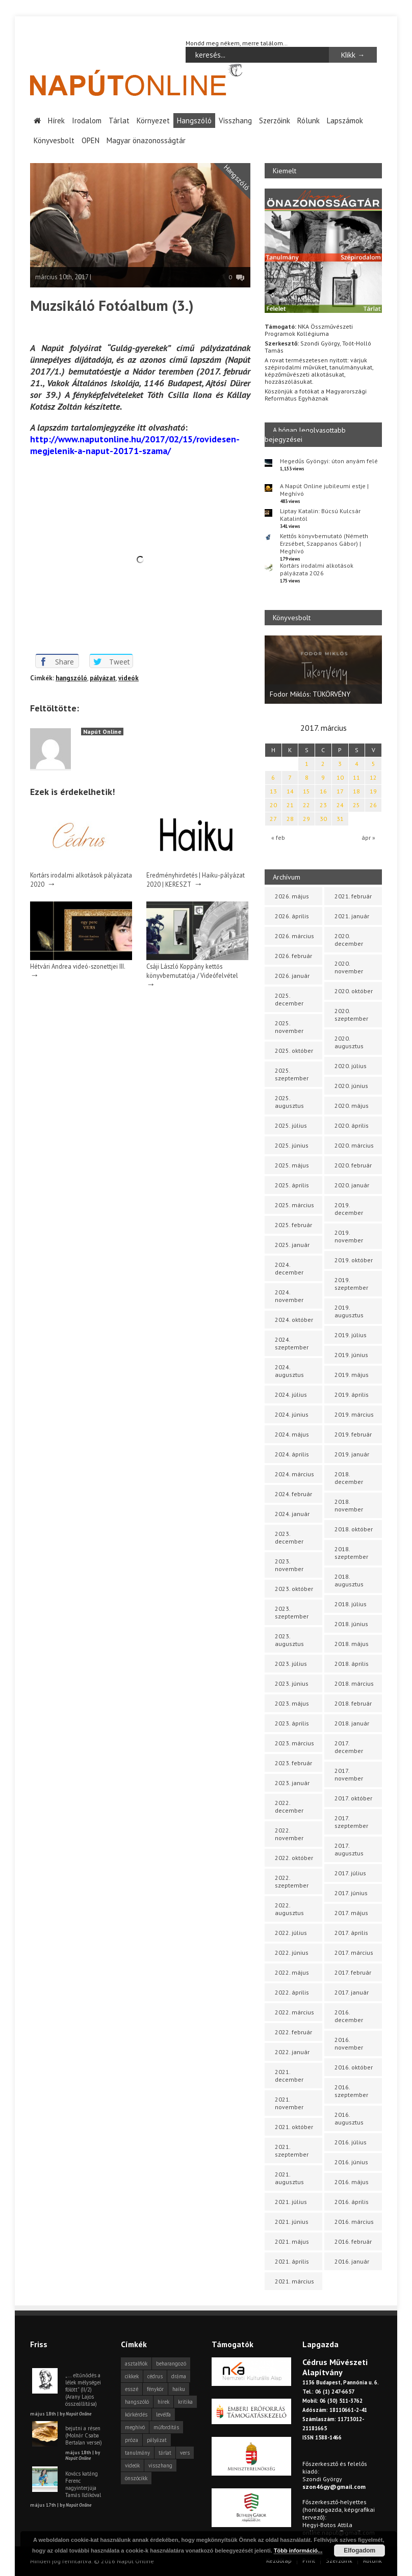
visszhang (160, 2465)
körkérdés (136, 2414)
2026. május (292, 896)
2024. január (292, 1514)
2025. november (289, 1026)
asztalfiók (136, 2363)
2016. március (354, 2221)
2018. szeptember (351, 1552)
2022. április (292, 1992)
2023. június (291, 1683)
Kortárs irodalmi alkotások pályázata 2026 (316, 568)
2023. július (291, 1663)
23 (323, 805)
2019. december (348, 1208)
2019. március (354, 1414)
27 (273, 818)
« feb (278, 837)
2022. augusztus (289, 1909)
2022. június (291, 1952)
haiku (178, 2389)
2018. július (350, 1604)
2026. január (292, 975)
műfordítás (166, 2427)
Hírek (56, 120)
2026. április (292, 916)
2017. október (353, 1798)
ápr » (368, 837)
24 (340, 805)
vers (185, 2452)
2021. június (291, 2221)
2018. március (354, 1683)
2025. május (292, 1165)
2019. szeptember (351, 1283)
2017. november (348, 1774)
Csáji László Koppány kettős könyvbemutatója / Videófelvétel (192, 970)
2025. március (294, 1205)
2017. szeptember (351, 1821)
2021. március (294, 2281)
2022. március (294, 2012)
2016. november (348, 2043)
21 (290, 805)
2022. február (293, 2032)
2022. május (292, 1972)
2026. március (294, 936)
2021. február (353, 896)
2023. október (294, 1588)
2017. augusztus (349, 1849)
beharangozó (171, 2363)
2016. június (351, 2162)
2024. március (294, 1474)
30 (323, 818)
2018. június (351, 1624)
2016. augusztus (349, 2118)
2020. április (351, 1125)
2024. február (293, 1494)
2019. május (351, 1374)
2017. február (352, 1972)
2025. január (292, 1245)
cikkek (132, 2376)
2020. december (348, 939)
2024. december (289, 1268)
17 (340, 791)
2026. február (293, 956)
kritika (185, 2401)
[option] (323, 669)
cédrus (155, 2376)
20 (273, 805)
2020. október (353, 991)
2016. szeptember (351, 2091)
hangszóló (71, 677)
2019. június (351, 1355)
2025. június (291, 1145)
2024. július (291, 1394)
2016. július (350, 2142)
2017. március (353, 1952)
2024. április (292, 1454)
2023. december (289, 1537)
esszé (131, 2389)
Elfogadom (359, 2550)
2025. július (291, 1125)
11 (356, 777)
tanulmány (137, 2452)
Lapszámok (345, 120)
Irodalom (86, 120)
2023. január (292, 1783)
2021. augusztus (289, 2178)
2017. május (351, 1913)
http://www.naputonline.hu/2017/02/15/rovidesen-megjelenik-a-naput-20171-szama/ (135, 444)
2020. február (353, 1165)
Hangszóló (194, 120)
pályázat (102, 677)
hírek (163, 2401)
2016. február (353, 2241)
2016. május (351, 2182)
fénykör (155, 2389)
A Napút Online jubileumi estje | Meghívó (324, 489)
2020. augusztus (349, 1042)
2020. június (351, 1086)
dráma (178, 2376)
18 (356, 791)
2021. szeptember (291, 2150)
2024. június (291, 1414)
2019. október (353, 1260)
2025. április (292, 1185)
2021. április (292, 2261)
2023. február (293, 1763)
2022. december (289, 1806)
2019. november (348, 1236)
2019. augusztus (349, 1311)
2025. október (294, 1050)
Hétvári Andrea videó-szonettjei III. (77, 966)
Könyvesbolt (54, 140)
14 (290, 791)
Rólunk (308, 120)
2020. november (348, 967)
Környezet (153, 120)
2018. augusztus (349, 1580)
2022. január (292, 2052)
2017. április (351, 1932)
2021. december (289, 2075)
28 (290, 818)
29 (306, 818)
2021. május (292, 2241)
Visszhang (235, 120)
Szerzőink (274, 120)
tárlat (165, 2452)
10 (340, 777)
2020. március (354, 1145)
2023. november (289, 1565)
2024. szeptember (291, 1343)
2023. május (292, 1703)
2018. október (353, 1529)
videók (128, 677)
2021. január (351, 916)
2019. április (351, 1394)
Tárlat (119, 120)
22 (306, 805)
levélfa (163, 2414)
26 (373, 805)
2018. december (348, 1477)
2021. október (294, 2127)
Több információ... (298, 2550)
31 (340, 818)
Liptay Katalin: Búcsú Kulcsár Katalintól (320, 514)
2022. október (294, 1858)
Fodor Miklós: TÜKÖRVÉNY (310, 694)
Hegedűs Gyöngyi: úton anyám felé (329, 460)
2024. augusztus (289, 1370)
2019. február (353, 1434)
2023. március (294, 1743)
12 (373, 777)
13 (273, 791)
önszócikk (136, 2478)
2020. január (351, 1185)
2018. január (351, 1723)
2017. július (350, 1873)
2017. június (351, 1893)
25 (356, 805)
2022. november (289, 1834)
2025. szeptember (291, 1074)
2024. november (289, 1296)
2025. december (289, 999)
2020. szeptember (351, 1014)
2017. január (351, 1992)
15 (306, 791)
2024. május (292, 1434)
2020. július (350, 1066)
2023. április (292, 1723)
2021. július (291, 2202)
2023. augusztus (289, 1640)
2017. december (348, 1747)
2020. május (351, 1105)
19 (373, 791)
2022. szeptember (291, 1881)
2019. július (350, 1335)
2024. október (294, 1319)
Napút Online (102, 731)
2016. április (351, 2202)
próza (131, 2440)
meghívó (135, 2427)
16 (323, 791)
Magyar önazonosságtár (146, 140)
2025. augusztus (289, 1101)
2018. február (353, 1703)
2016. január (351, 2261)
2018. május (351, 1644)
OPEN (90, 140)
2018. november (348, 1505)
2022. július (291, 1932)
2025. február (293, 1225)
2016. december (348, 2016)
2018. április (351, 1663)
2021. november (289, 2103)
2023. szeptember (291, 1612)
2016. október (353, 2067)
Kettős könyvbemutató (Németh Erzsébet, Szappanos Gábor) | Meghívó (324, 543)
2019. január (351, 1454)
